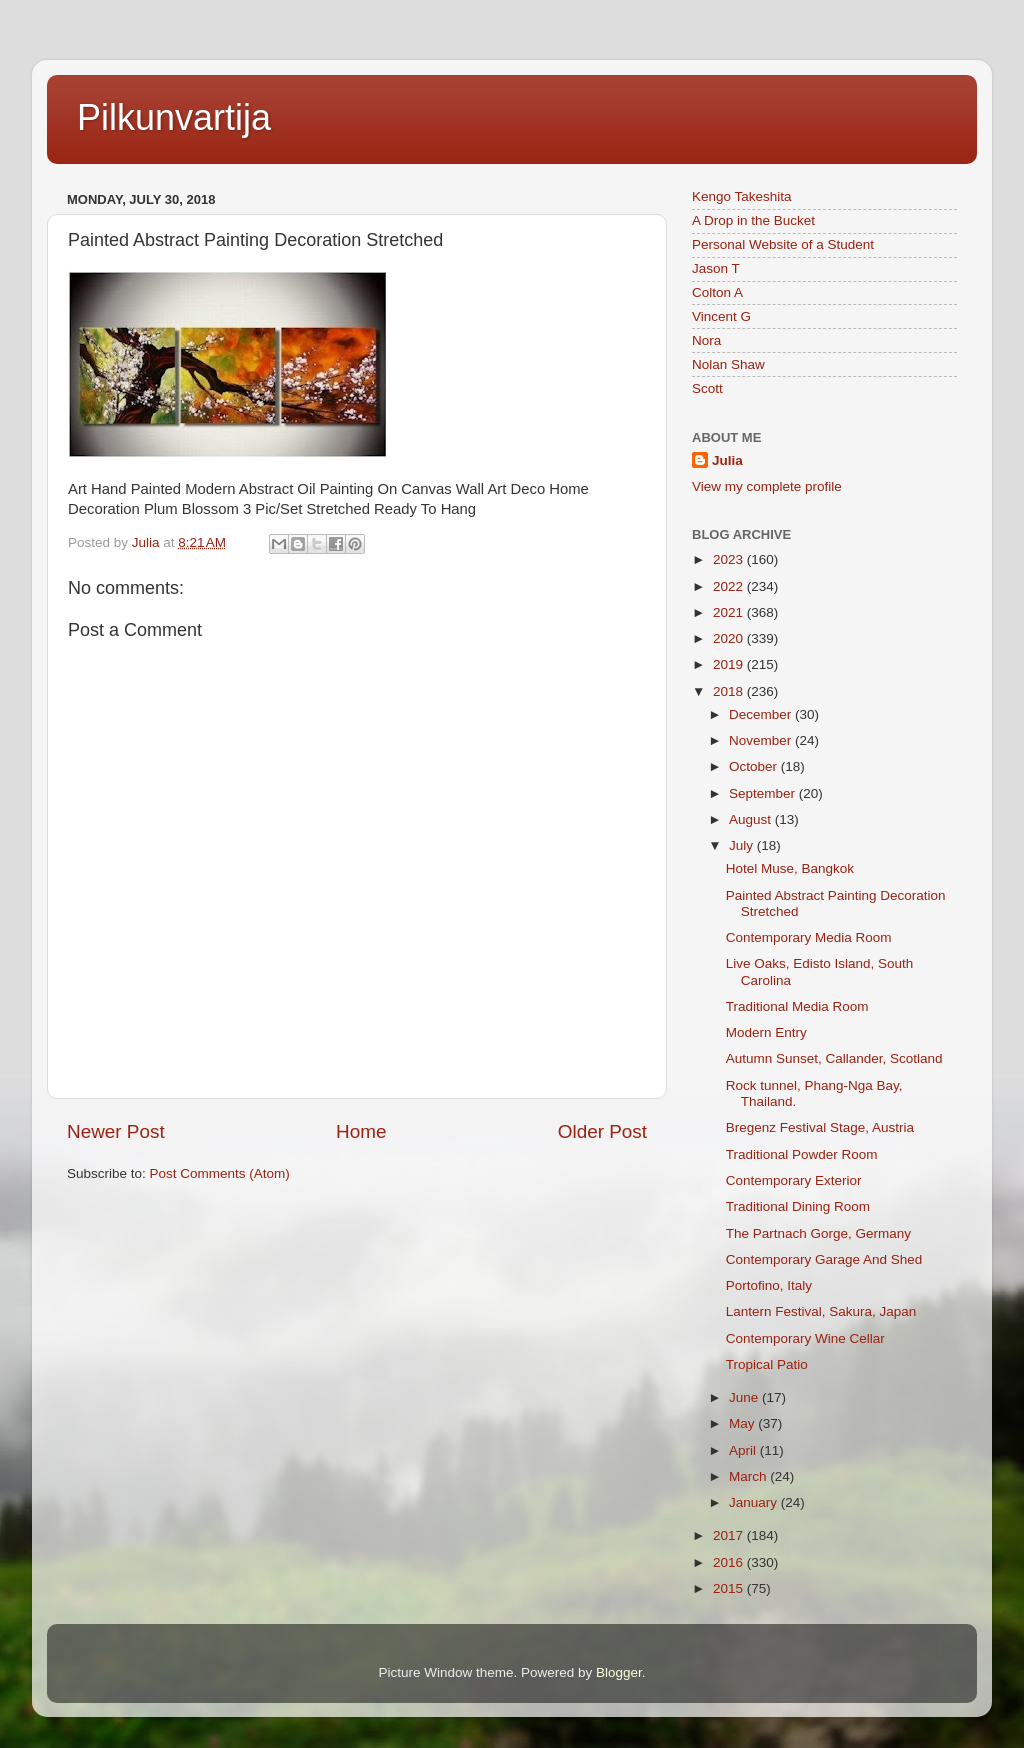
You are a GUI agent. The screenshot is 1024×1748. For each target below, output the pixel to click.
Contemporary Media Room (809, 937)
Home (361, 1131)
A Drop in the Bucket (753, 220)
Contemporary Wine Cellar (805, 1338)
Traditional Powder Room (802, 1154)
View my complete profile (767, 486)
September (764, 793)
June (745, 1397)
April (744, 1450)
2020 (730, 638)
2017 (730, 1535)
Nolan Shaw (728, 364)
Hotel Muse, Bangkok (790, 868)
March (749, 1476)
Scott (707, 388)
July (743, 845)
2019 (730, 664)
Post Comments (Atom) (220, 1173)
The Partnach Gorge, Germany (818, 1233)
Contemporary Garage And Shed (824, 1259)
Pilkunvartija (174, 117)
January (755, 1502)
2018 (730, 691)
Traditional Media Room (797, 1006)
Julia (727, 460)
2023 (730, 559)
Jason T (716, 268)
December (762, 714)
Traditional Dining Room (798, 1206)
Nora (706, 340)
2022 (730, 586)
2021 (730, 612)
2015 (730, 1588)
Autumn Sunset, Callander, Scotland (834, 1058)
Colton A (717, 292)
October (755, 766)
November (762, 740)
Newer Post (116, 1131)
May (743, 1423)
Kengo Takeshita (742, 196)
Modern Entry (766, 1032)
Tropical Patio (767, 1364)
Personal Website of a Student (783, 244)
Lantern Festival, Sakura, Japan (821, 1311)
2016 (730, 1562)
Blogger (619, 1672)
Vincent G (721, 316)
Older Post (602, 1131)
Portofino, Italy (769, 1285)
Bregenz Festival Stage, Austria (820, 1127)
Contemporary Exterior (794, 1180)
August (752, 819)
